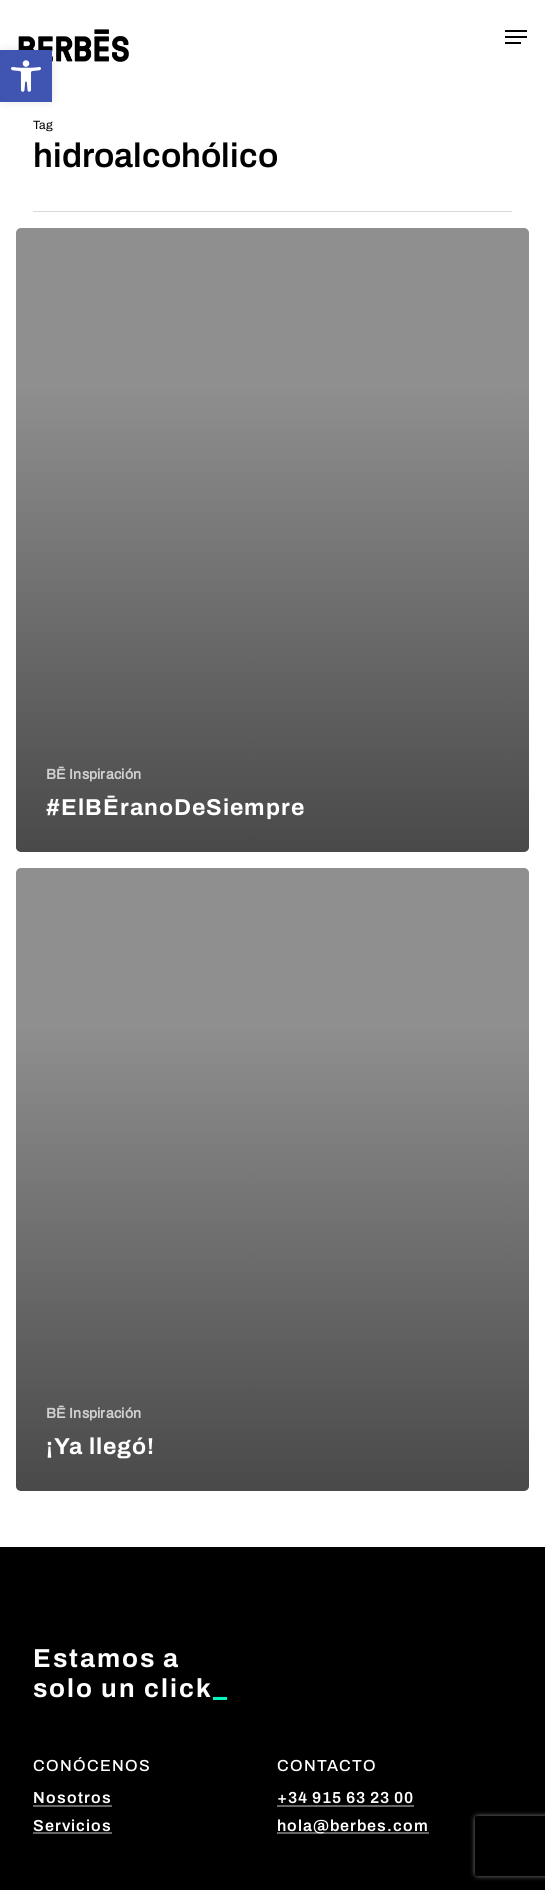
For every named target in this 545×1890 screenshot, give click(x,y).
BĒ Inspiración (93, 774)
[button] (26, 76)
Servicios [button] (72, 1825)
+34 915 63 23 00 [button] (345, 1797)
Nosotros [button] (72, 1797)
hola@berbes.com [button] (353, 1825)
